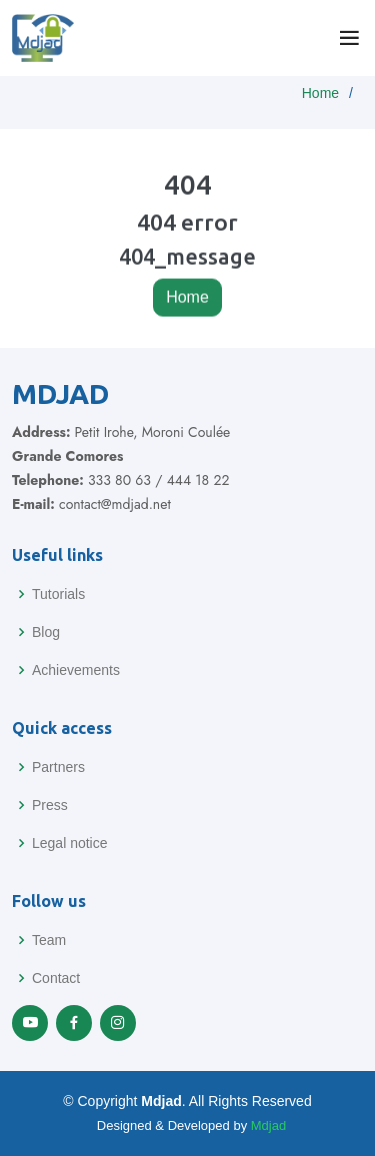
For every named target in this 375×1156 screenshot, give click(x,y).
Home (320, 93)
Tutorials (58, 594)
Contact (56, 978)
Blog (46, 632)
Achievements (76, 670)
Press (50, 805)
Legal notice (70, 843)
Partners (58, 767)
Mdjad (268, 1125)
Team (49, 940)
